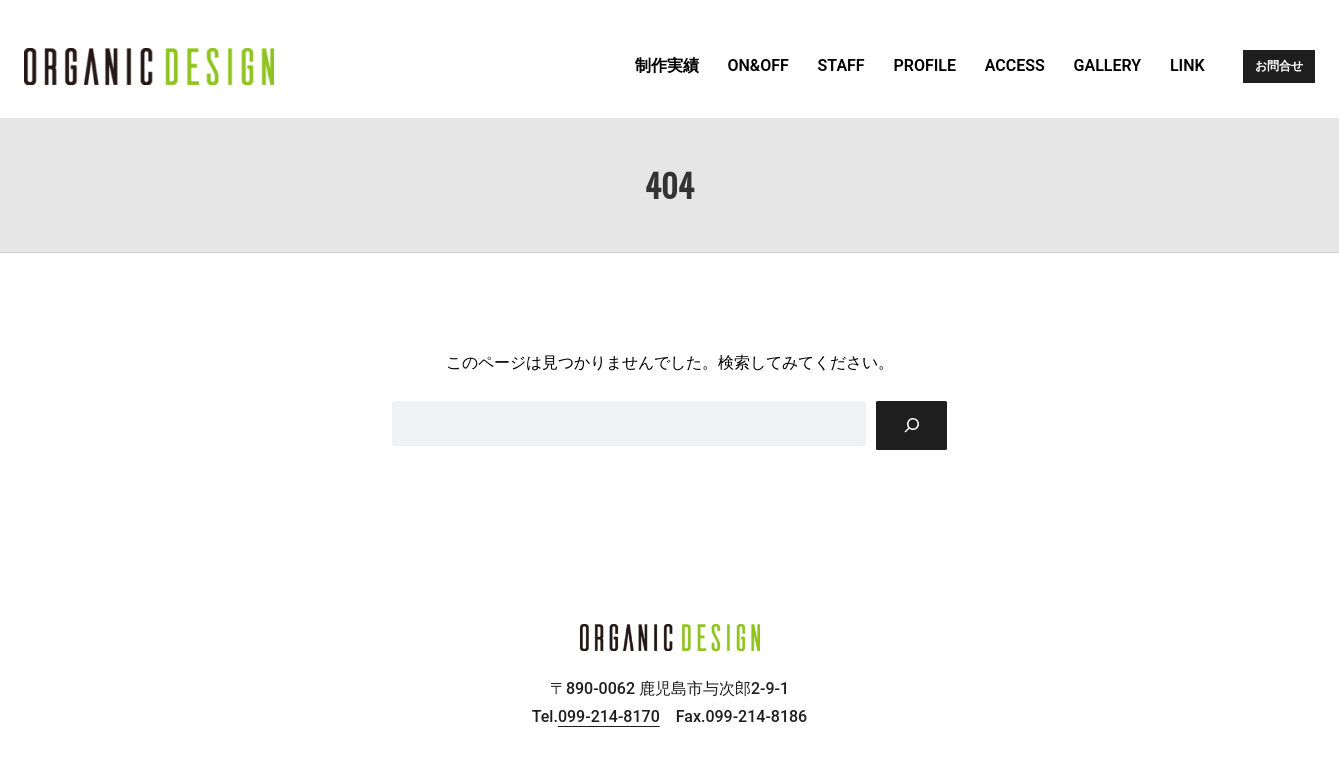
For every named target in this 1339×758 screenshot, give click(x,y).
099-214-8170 (609, 716)
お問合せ (1279, 66)
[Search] (911, 425)
